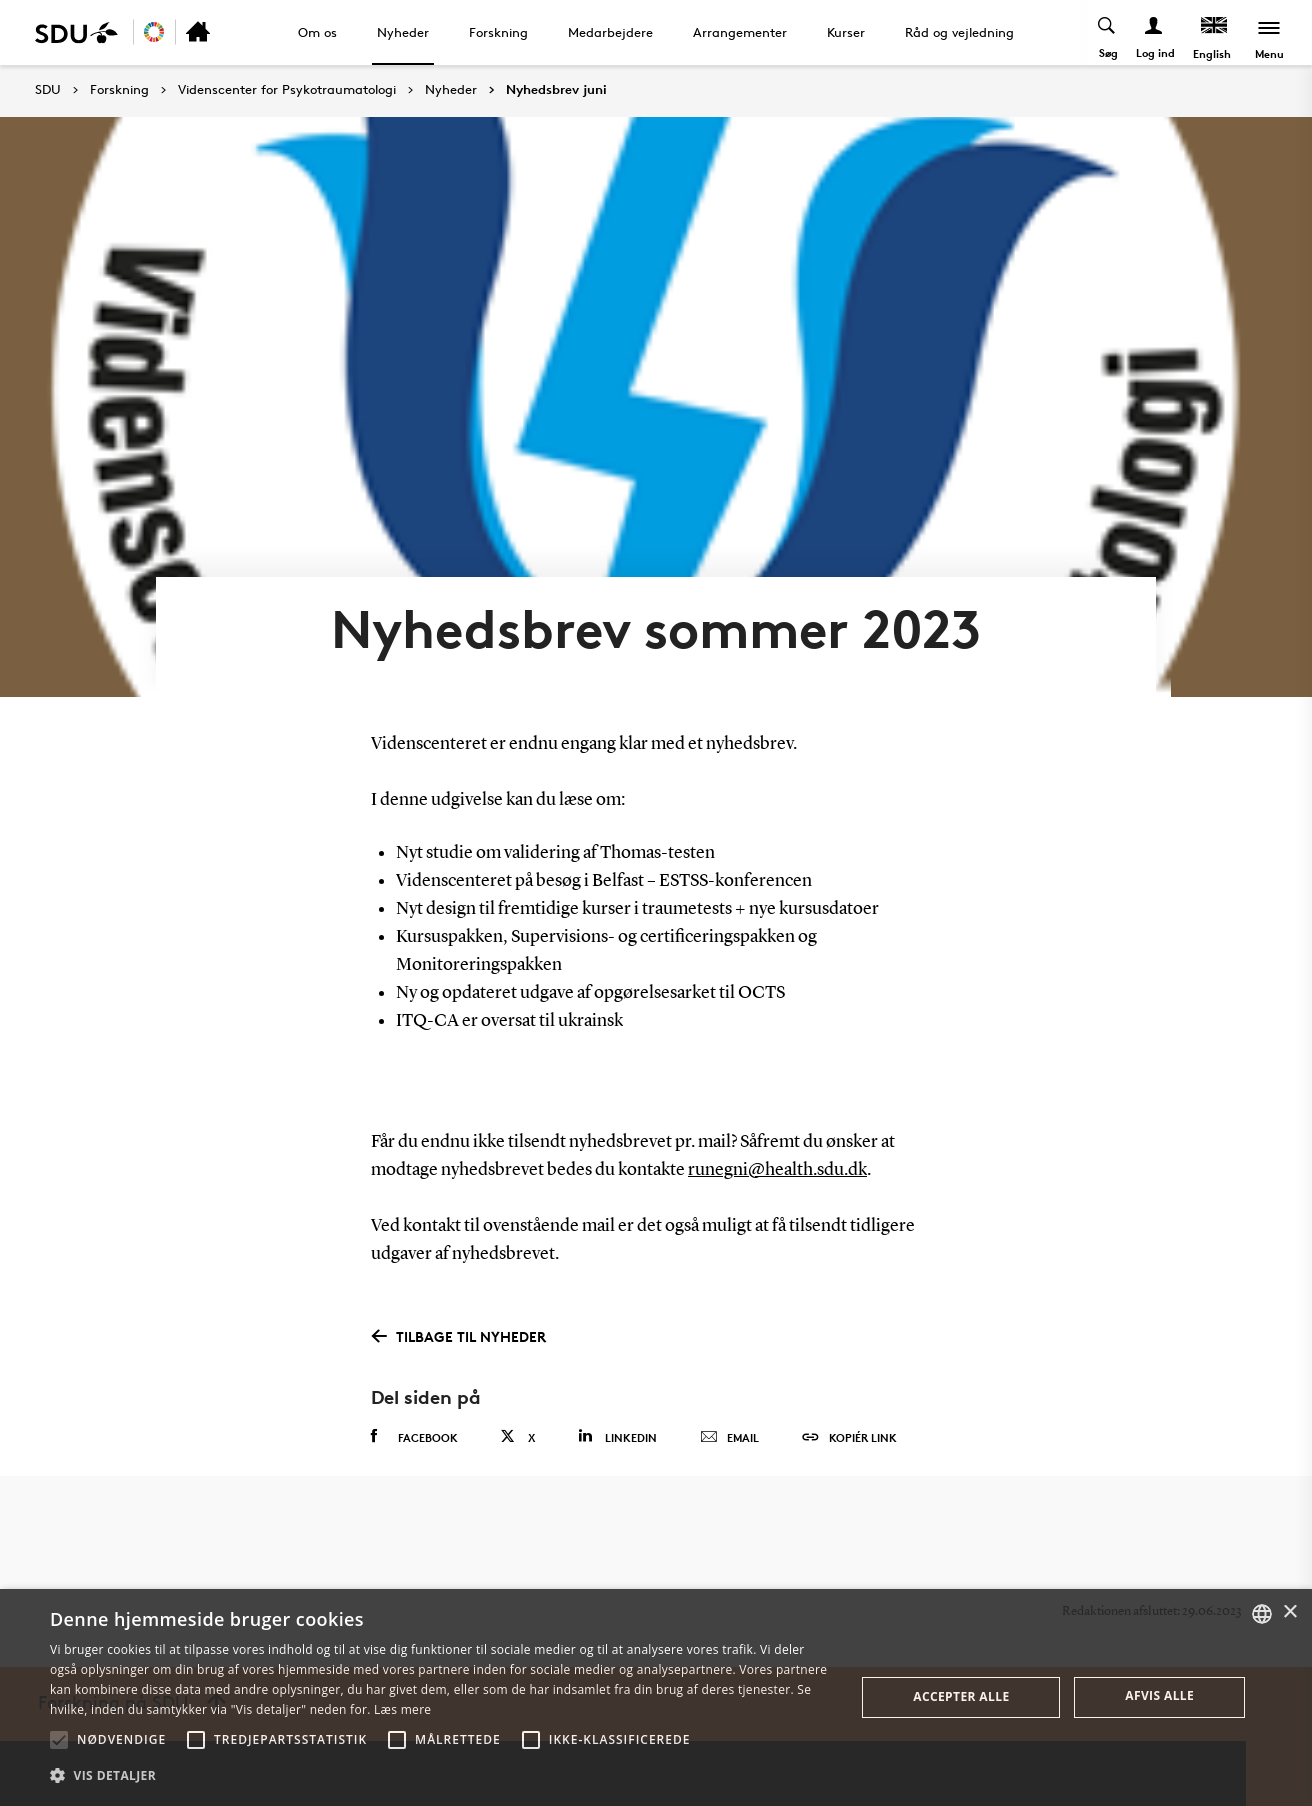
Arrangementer (740, 32)
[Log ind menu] (1154, 32)
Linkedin (617, 1436)
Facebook (414, 1437)
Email (729, 1438)
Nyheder (403, 32)
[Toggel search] (1107, 32)
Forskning (498, 32)
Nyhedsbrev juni (556, 90)
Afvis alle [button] (1159, 1695)
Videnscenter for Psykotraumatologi (287, 90)
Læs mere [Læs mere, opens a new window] (402, 1709)
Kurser (846, 32)
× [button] (1289, 1612)
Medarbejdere (610, 32)
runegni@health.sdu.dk (777, 1170)
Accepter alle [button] (961, 1696)
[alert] (656, 1697)
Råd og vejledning (959, 32)
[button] (59, 1740)
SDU (48, 89)
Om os (317, 32)
